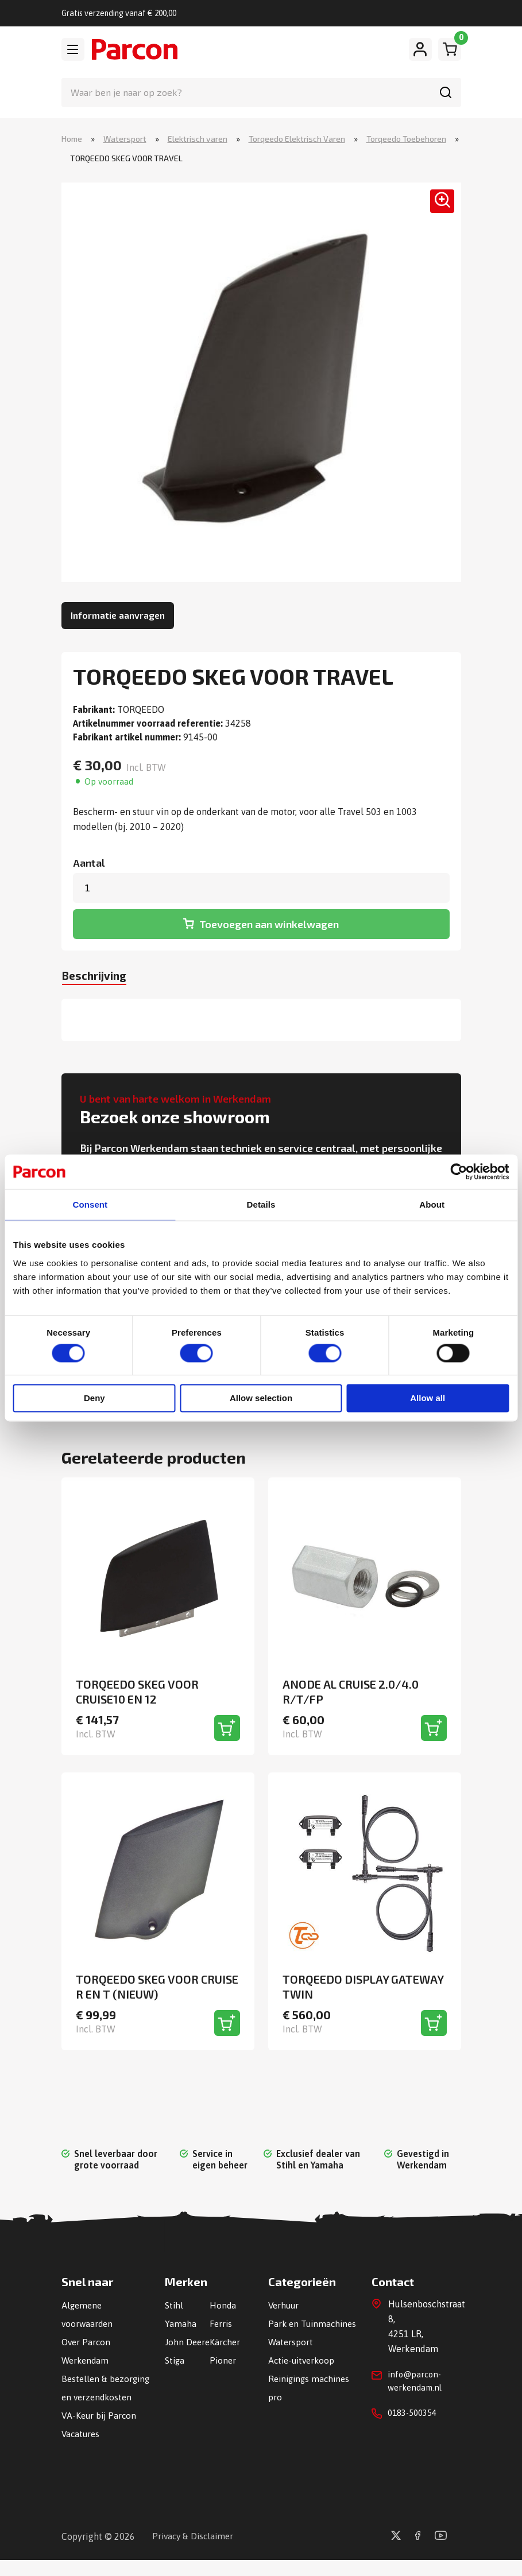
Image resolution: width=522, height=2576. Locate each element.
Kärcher (225, 2340)
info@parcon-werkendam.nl (417, 2380)
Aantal (89, 864)
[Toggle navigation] (72, 49)
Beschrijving (103, 971)
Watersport (124, 139)
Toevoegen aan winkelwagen (269, 919)
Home (71, 139)
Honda (223, 2303)
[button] (435, 209)
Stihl (174, 2303)
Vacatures (81, 2450)
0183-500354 (415, 2414)
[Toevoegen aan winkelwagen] (227, 1726)
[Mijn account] (420, 49)
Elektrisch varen (197, 139)
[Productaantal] (261, 889)
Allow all (427, 1399)
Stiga (175, 2377)
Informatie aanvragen (118, 616)
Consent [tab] (89, 1204)
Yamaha (180, 2322)
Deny (94, 1399)
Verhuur (284, 2303)
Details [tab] (261, 1204)
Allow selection (261, 1399)
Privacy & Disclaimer (195, 2552)
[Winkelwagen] (449, 49)
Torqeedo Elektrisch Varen (297, 139)
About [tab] (431, 1204)
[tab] (103, 973)
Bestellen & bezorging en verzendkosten (92, 2395)
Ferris (221, 2322)
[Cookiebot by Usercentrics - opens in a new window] (458, 1171)
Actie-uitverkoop (303, 2377)
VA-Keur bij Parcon (100, 2432)
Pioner (223, 2377)
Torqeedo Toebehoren (406, 139)
